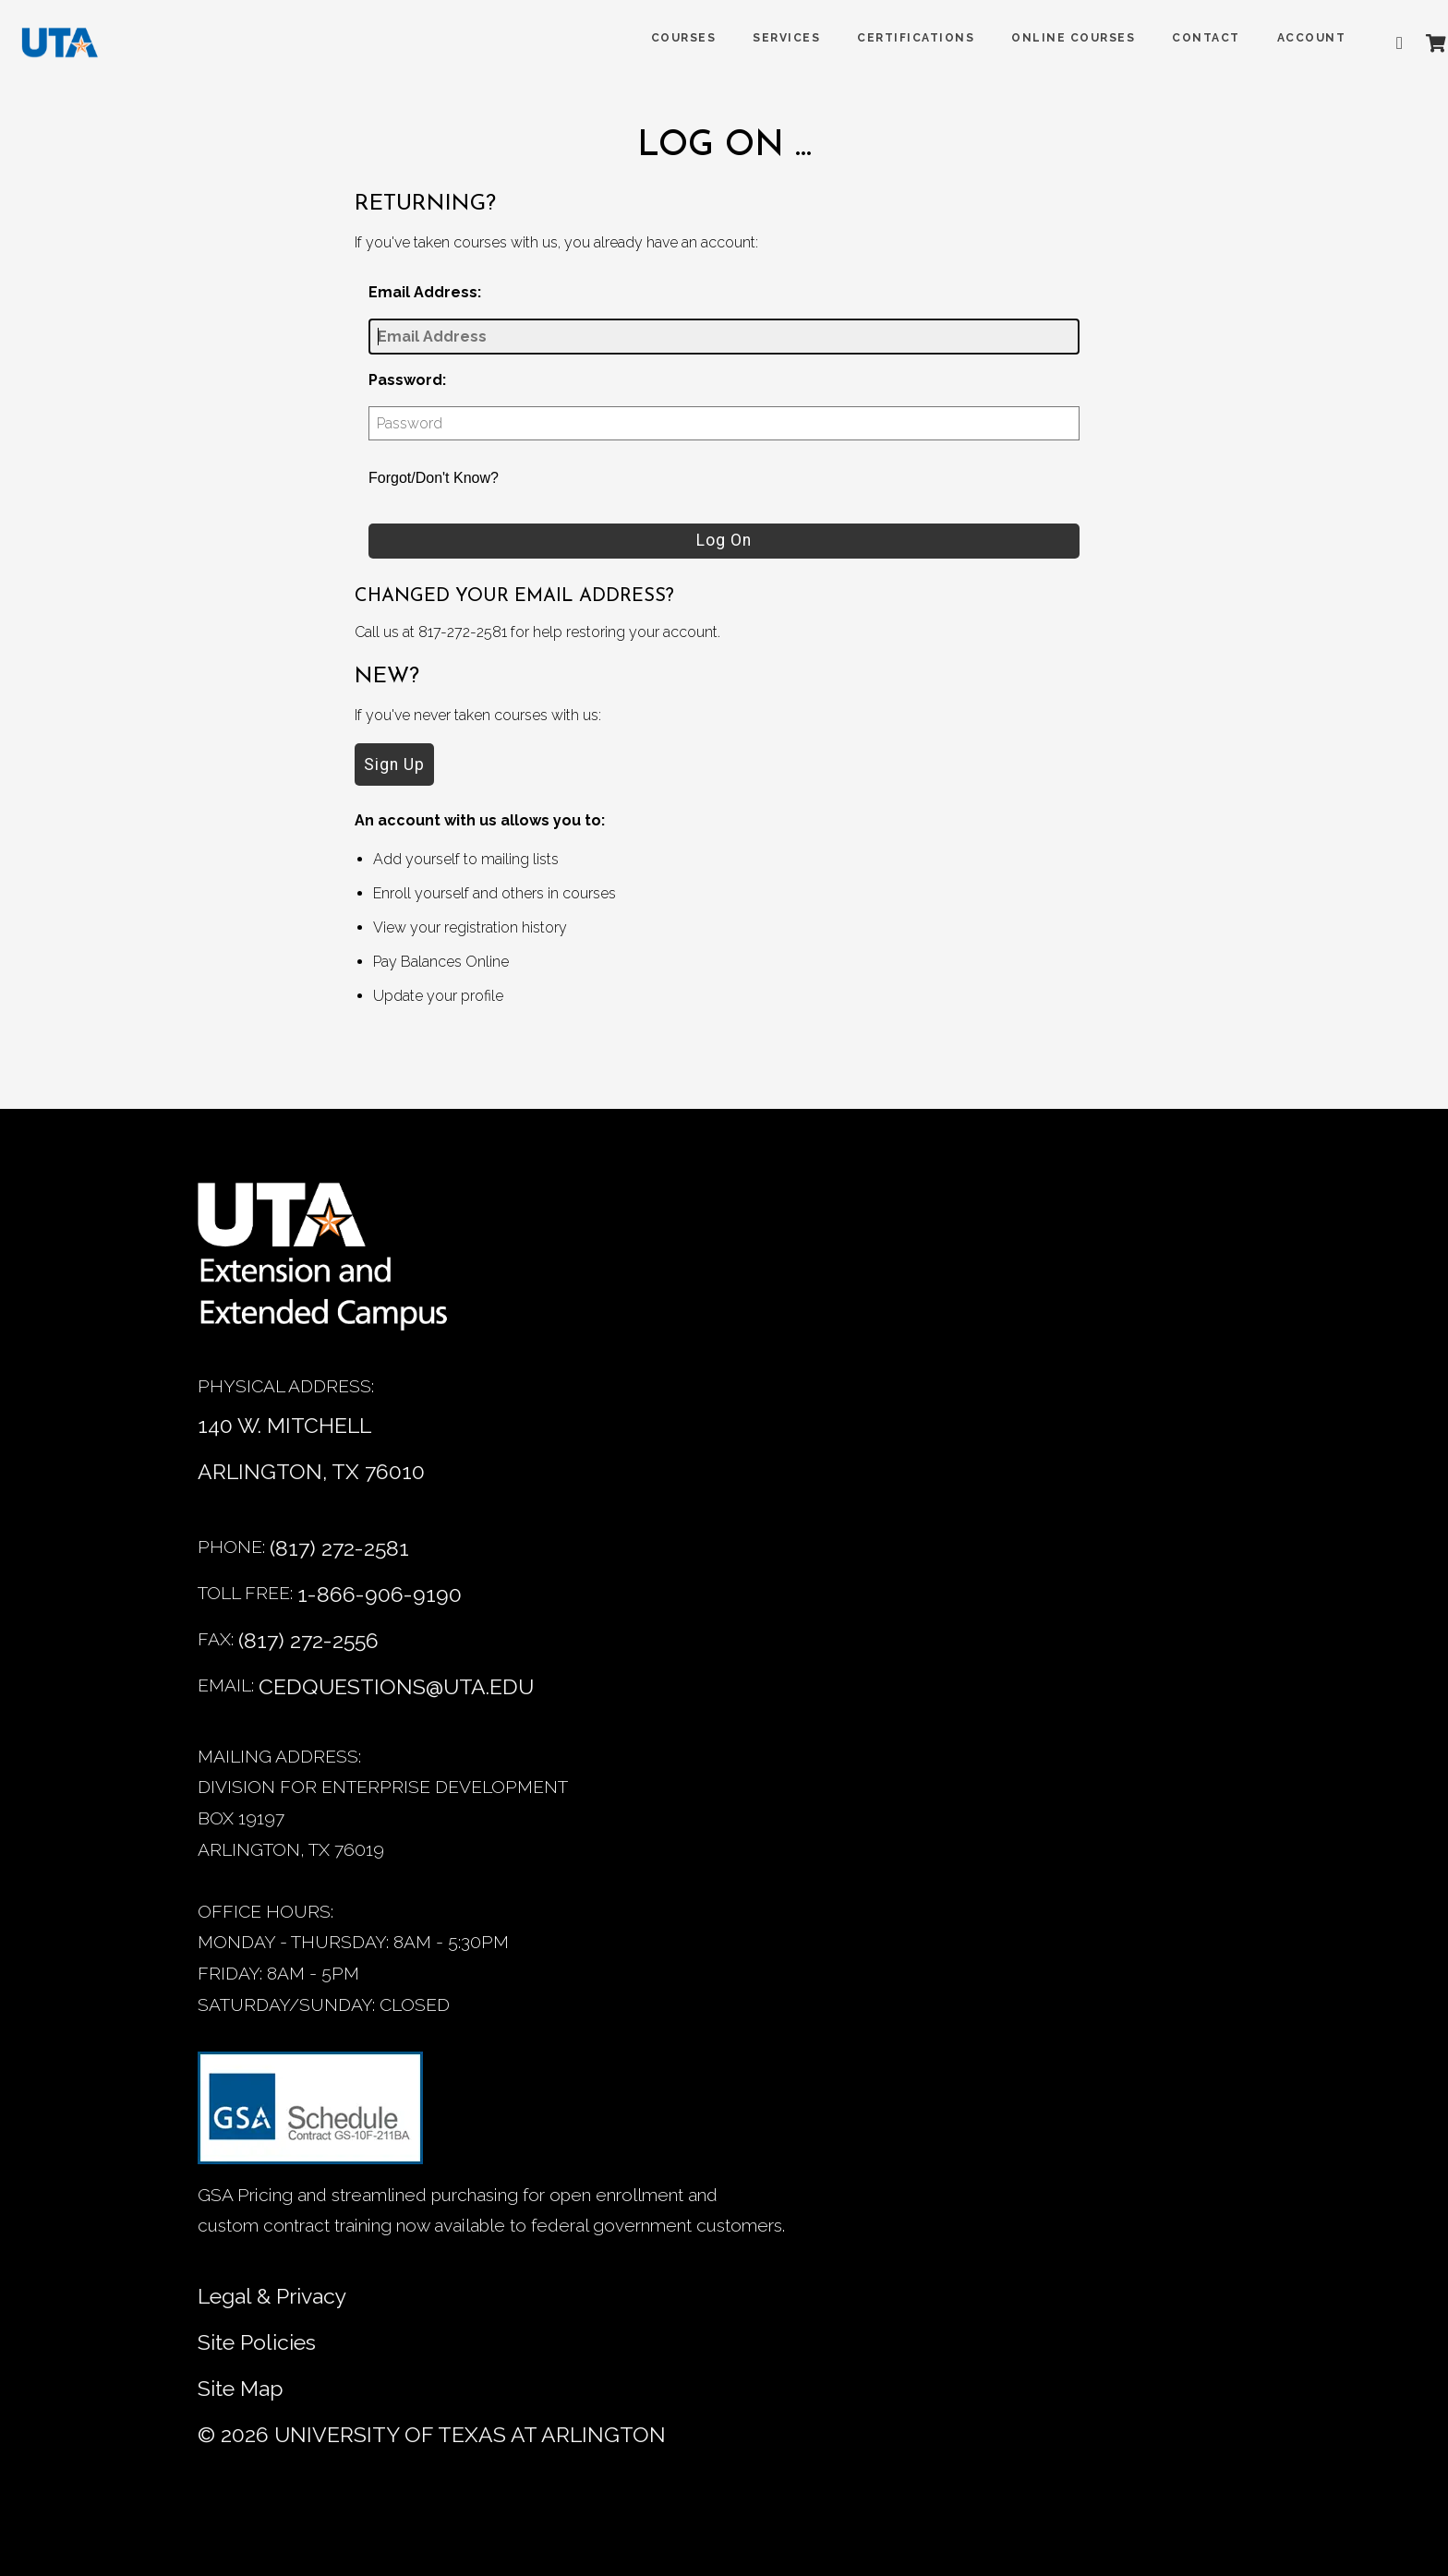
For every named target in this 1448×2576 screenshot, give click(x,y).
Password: (407, 380)
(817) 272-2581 (339, 1547)
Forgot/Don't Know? (433, 478)
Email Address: (424, 292)
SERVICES (761, 37)
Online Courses (1048, 37)
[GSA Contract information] (310, 2116)
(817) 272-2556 (308, 1640)
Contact (1181, 37)
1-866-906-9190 (379, 1594)
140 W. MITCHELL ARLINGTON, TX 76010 (311, 1448)
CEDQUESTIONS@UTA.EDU (396, 1686)
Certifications (890, 37)
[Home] (336, 1266)
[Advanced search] (1378, 43)
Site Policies (257, 2341)
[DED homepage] (76, 47)
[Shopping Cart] (1410, 43)
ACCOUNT (1286, 37)
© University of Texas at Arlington (432, 2434)
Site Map (241, 2388)
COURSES (658, 37)
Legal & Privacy (272, 2295)
